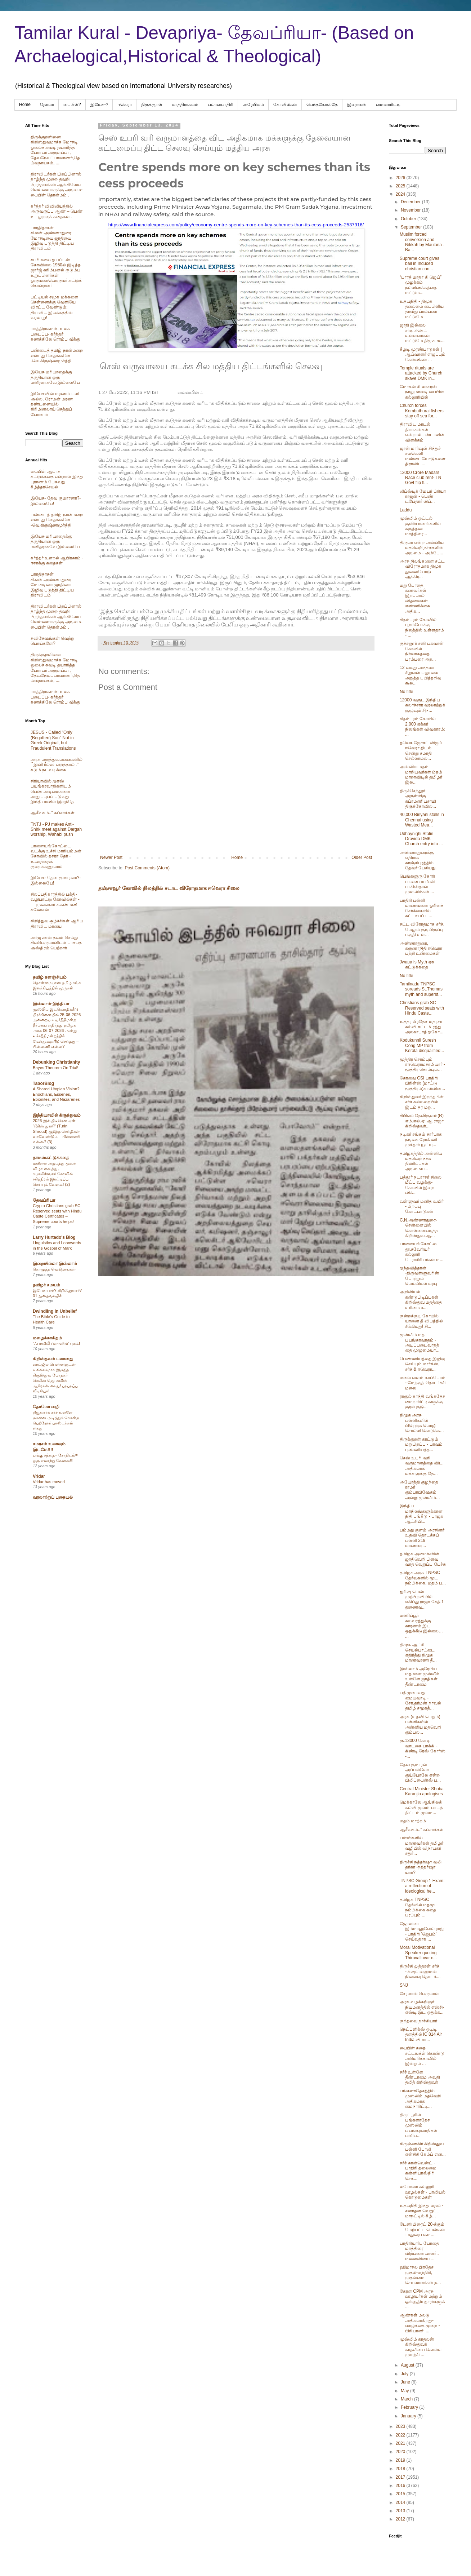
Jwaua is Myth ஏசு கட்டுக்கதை (417, 964)
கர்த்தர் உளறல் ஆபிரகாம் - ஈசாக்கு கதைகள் (57, 560)
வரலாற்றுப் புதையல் (53, 1497)
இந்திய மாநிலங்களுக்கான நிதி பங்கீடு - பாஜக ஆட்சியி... (421, 1513)
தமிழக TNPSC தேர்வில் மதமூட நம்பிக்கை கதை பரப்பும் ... (419, 1907)
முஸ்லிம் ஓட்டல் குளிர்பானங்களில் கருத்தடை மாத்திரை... (420, 526)
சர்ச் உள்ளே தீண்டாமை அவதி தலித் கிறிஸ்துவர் (420, 2077)
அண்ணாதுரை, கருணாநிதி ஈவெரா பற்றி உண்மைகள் (421, 948)
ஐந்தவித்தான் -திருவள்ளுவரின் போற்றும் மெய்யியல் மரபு (419, 1275)
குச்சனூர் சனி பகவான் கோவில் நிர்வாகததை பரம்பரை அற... (422, 651)
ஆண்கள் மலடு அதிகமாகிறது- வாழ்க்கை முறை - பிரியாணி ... (420, 2323)
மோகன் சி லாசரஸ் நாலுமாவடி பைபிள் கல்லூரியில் (422, 392)
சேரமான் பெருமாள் (419, 1993)
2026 (401, 177)
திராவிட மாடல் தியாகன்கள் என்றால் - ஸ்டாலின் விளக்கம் (422, 432)
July (405, 2373)
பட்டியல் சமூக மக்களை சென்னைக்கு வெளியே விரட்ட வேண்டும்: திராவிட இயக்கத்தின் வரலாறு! (54, 307)
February (410, 2407)
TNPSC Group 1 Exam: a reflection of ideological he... (422, 1886)
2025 (401, 186)
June (406, 2382)
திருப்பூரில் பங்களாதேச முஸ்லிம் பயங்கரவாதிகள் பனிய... (419, 2125)
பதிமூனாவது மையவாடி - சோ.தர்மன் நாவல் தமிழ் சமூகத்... (420, 1700)
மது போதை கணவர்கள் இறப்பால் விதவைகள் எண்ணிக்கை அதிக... (415, 598)
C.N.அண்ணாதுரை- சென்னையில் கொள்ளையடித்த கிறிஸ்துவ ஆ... (419, 1228)
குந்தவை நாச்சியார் (418, 2020)
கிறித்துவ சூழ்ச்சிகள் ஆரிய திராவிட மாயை (57, 923)
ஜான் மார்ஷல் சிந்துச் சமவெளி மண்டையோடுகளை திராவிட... (422, 456)
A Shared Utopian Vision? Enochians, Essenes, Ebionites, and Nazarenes (56, 1094)
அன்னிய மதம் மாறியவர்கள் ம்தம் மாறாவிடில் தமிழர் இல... (421, 774)
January (409, 2415)
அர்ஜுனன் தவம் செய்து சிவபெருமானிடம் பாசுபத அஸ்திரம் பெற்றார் (56, 942)
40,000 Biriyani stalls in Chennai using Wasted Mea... (422, 820)
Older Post (361, 857)
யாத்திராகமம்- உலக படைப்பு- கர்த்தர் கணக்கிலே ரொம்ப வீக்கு (55, 334)
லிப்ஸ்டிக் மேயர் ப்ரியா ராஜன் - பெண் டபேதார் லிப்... (423, 496)
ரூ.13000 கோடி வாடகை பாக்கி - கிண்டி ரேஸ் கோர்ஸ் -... (422, 1748)
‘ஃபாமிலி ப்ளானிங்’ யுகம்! (56, 1343)
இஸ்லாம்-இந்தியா (51, 1003)
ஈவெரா (124, 104)
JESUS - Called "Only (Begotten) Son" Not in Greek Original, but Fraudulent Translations (53, 740)
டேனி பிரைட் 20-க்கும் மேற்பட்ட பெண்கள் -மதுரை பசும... (422, 2229)
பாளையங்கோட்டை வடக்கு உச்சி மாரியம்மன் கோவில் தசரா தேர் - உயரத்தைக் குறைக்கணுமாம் (56, 856)
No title (406, 691)
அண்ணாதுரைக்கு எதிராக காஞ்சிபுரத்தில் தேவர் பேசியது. (418, 860)
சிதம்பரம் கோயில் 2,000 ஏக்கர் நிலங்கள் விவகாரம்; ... (422, 726)
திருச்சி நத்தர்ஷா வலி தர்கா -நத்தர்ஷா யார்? (420, 1867)
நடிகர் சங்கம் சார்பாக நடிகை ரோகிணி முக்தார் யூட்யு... (421, 1139)
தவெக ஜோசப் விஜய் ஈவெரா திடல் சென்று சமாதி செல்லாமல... (421, 750)
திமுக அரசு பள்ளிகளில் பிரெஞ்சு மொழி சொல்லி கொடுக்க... (422, 1423)
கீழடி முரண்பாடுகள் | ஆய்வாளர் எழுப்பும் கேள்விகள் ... (422, 354)
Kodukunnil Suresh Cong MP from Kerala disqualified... (422, 1045)
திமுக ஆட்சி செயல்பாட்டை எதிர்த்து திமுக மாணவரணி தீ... (418, 1652)
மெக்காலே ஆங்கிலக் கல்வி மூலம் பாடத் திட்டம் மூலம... (421, 1807)
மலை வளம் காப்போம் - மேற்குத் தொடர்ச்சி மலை (422, 1383)
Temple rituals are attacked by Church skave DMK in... (421, 373)
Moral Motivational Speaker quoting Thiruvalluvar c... (418, 1952)
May (405, 2390)
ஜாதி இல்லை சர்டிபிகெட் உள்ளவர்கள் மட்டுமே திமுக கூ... (422, 333)
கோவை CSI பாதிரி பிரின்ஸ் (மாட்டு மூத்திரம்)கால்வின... (422, 1083)
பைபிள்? (72, 104)
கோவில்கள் (285, 104)
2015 (401, 2493)
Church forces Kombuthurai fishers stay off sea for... (422, 410)
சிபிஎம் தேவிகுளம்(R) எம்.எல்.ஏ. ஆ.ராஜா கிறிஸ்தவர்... (422, 1121)
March (407, 2399)
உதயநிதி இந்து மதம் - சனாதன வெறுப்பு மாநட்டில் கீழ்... (421, 2210)
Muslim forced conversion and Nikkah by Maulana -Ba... (422, 242)
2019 (401, 2460)
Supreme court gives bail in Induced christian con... (419, 263)
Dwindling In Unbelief (55, 1311)
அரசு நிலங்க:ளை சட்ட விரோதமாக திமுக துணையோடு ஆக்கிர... (422, 569)
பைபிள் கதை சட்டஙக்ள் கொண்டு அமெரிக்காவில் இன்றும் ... (422, 2055)
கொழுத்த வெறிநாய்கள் (54, 1269)
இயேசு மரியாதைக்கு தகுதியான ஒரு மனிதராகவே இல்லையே (55, 377)
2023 (401, 2426)
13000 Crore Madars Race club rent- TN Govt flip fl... (420, 478)
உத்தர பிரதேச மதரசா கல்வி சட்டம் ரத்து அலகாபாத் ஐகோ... (421, 1026)
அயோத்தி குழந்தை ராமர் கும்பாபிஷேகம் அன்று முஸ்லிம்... (420, 1490)
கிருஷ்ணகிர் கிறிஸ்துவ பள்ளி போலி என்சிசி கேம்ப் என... (423, 2149)
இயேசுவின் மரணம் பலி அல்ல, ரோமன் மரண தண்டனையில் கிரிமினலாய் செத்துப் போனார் (55, 404)
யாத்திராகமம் (185, 104)
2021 (401, 2443)
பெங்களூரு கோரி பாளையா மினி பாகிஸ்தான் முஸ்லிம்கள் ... (417, 884)
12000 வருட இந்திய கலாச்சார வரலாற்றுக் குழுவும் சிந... (422, 705)
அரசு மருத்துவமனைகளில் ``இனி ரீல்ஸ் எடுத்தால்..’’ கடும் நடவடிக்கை (56, 764)
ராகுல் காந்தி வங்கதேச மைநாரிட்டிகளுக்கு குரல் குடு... (422, 1401)
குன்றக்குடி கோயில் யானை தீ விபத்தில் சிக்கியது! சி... (421, 1321)
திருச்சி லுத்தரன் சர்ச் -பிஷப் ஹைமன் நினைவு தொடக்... (420, 1971)
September (412, 227)
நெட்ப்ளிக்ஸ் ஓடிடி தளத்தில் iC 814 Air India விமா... (421, 2034)
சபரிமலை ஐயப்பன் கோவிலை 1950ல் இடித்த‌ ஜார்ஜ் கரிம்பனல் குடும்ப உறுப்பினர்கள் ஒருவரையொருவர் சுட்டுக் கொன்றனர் (56, 272)
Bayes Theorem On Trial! (55, 1067)
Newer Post (111, 857)
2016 (401, 2485)
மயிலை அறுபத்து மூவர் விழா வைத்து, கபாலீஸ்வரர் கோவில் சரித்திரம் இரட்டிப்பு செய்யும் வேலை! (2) (54, 1174)
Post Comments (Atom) (147, 867)
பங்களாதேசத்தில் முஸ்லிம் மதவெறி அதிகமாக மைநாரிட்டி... (420, 2098)
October (409, 218)
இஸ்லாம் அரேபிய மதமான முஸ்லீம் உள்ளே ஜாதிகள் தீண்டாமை (419, 1676)
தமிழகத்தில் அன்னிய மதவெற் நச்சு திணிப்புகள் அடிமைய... (421, 1161)
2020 (401, 2451)
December (411, 201)
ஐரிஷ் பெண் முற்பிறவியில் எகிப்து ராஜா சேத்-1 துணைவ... (422, 1599)
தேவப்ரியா (44, 1200)
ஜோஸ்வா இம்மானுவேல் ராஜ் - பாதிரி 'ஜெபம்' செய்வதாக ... (422, 1931)
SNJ (404, 1985)
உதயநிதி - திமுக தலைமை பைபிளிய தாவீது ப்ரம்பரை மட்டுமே (422, 309)
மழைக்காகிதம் (47, 1337)
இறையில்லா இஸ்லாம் (55, 1263)
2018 (401, 2468)
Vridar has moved (49, 1482)
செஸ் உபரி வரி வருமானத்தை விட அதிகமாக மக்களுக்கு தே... (421, 1465)
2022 (401, 2435)
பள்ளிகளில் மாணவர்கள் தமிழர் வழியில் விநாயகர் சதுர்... (421, 1845)
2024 (401, 194)
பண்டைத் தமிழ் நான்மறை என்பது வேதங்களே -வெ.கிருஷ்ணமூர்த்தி (57, 355)
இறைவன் (357, 104)
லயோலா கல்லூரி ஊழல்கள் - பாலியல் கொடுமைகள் (422, 2192)
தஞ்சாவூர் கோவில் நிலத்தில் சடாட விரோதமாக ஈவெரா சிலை (168, 888)
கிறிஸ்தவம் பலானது (53, 1358)
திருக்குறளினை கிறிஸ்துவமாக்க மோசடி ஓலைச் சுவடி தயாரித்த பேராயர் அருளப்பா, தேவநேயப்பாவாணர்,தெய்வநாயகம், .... (55, 149)
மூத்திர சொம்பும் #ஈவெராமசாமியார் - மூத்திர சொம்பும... (422, 1064)
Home (25, 104)
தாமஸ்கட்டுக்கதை (51, 1157)
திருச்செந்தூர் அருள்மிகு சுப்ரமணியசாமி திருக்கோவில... (418, 798)
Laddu (406, 510)
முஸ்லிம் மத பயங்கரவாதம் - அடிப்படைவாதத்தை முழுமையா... (419, 1342)
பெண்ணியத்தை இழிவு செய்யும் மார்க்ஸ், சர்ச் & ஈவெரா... (422, 1364)
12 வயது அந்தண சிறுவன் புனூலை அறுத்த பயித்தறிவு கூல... (420, 675)
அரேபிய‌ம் (253, 104)
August (408, 2365)
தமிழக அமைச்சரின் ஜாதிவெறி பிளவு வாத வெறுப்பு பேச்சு (423, 1559)
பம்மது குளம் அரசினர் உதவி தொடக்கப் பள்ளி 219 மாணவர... (422, 1538)
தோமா (47, 104)
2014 (401, 2502)
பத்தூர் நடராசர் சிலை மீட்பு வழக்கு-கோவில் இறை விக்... (420, 1185)
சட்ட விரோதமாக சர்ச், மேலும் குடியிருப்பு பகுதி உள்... (422, 929)
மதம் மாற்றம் (413, 1820)
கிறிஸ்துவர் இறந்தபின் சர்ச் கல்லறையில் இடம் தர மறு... (422, 1102)
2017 (401, 2477)
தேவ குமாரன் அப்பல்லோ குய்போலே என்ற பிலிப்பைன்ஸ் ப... (420, 1772)
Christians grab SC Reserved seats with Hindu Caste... (422, 1008)
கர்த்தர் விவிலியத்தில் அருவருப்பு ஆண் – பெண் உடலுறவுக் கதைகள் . (56, 211)
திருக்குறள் (151, 104)
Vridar (39, 1476)
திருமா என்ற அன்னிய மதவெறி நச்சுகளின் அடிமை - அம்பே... (422, 547)
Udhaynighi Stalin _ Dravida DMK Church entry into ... (421, 839)
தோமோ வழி (46, 1406)
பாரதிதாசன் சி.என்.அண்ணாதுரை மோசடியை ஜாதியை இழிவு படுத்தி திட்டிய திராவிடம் (52, 238)
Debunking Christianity (56, 1062)
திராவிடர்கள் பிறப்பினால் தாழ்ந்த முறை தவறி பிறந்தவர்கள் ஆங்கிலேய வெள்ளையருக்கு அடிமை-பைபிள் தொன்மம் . (56, 185)
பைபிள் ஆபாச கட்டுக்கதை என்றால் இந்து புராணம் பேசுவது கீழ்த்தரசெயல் (57, 479)
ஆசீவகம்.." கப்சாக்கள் (53, 812)
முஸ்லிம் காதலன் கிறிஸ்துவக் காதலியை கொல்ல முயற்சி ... (420, 2347)
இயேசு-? (99, 104)
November (411, 210)
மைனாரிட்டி (388, 104)
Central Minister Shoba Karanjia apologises (422, 1791)
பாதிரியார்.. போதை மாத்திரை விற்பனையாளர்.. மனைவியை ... (419, 2251)
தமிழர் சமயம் (46, 1284)
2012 (401, 2519)
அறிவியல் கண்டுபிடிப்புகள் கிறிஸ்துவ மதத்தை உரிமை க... (421, 1299)
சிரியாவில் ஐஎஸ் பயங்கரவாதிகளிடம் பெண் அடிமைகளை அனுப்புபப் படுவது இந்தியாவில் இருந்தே (52, 791)
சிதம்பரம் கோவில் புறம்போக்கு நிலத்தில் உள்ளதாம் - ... (422, 627)
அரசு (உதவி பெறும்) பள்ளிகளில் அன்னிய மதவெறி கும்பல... (420, 1724)
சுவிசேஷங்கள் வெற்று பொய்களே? (53, 641)
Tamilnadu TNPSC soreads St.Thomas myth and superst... (421, 989)
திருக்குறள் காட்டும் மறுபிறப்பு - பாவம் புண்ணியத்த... (421, 1444)
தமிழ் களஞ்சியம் (50, 977)
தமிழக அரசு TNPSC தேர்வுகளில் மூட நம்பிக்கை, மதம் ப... (423, 1578)
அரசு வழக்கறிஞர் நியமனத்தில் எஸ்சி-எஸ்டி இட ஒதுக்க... (422, 2007)
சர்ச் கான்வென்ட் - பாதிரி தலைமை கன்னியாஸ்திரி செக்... (418, 2170)
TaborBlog (43, 1083)
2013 (401, 2510)
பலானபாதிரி (220, 104)
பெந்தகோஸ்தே (322, 104)
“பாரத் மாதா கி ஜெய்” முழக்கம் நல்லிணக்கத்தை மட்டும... (420, 285)
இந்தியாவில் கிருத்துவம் (57, 1115)
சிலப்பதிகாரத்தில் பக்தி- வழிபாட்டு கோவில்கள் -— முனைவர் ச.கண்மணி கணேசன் (55, 902)
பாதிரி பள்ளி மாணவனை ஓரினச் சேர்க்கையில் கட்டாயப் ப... (421, 908)
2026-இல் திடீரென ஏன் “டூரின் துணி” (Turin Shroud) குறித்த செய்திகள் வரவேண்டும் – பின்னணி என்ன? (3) (56, 1131)
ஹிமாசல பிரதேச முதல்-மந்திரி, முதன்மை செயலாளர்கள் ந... (420, 2275)
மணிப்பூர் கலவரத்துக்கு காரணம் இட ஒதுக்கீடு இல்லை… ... (421, 1626)
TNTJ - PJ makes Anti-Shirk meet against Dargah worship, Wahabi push (56, 829)
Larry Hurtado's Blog (54, 1237)
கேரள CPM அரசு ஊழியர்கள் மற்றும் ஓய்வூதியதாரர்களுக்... (422, 2299)
